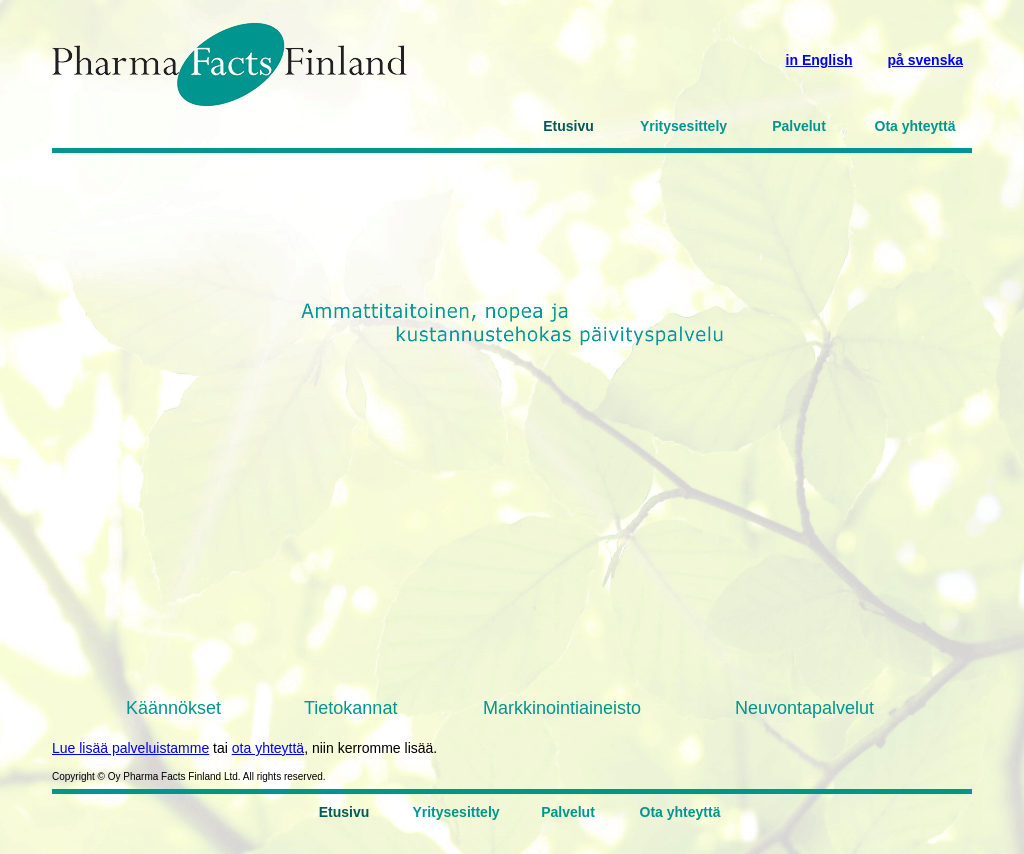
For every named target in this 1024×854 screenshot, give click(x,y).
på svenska (926, 60)
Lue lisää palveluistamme (130, 748)
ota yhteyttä (268, 748)
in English (819, 60)
